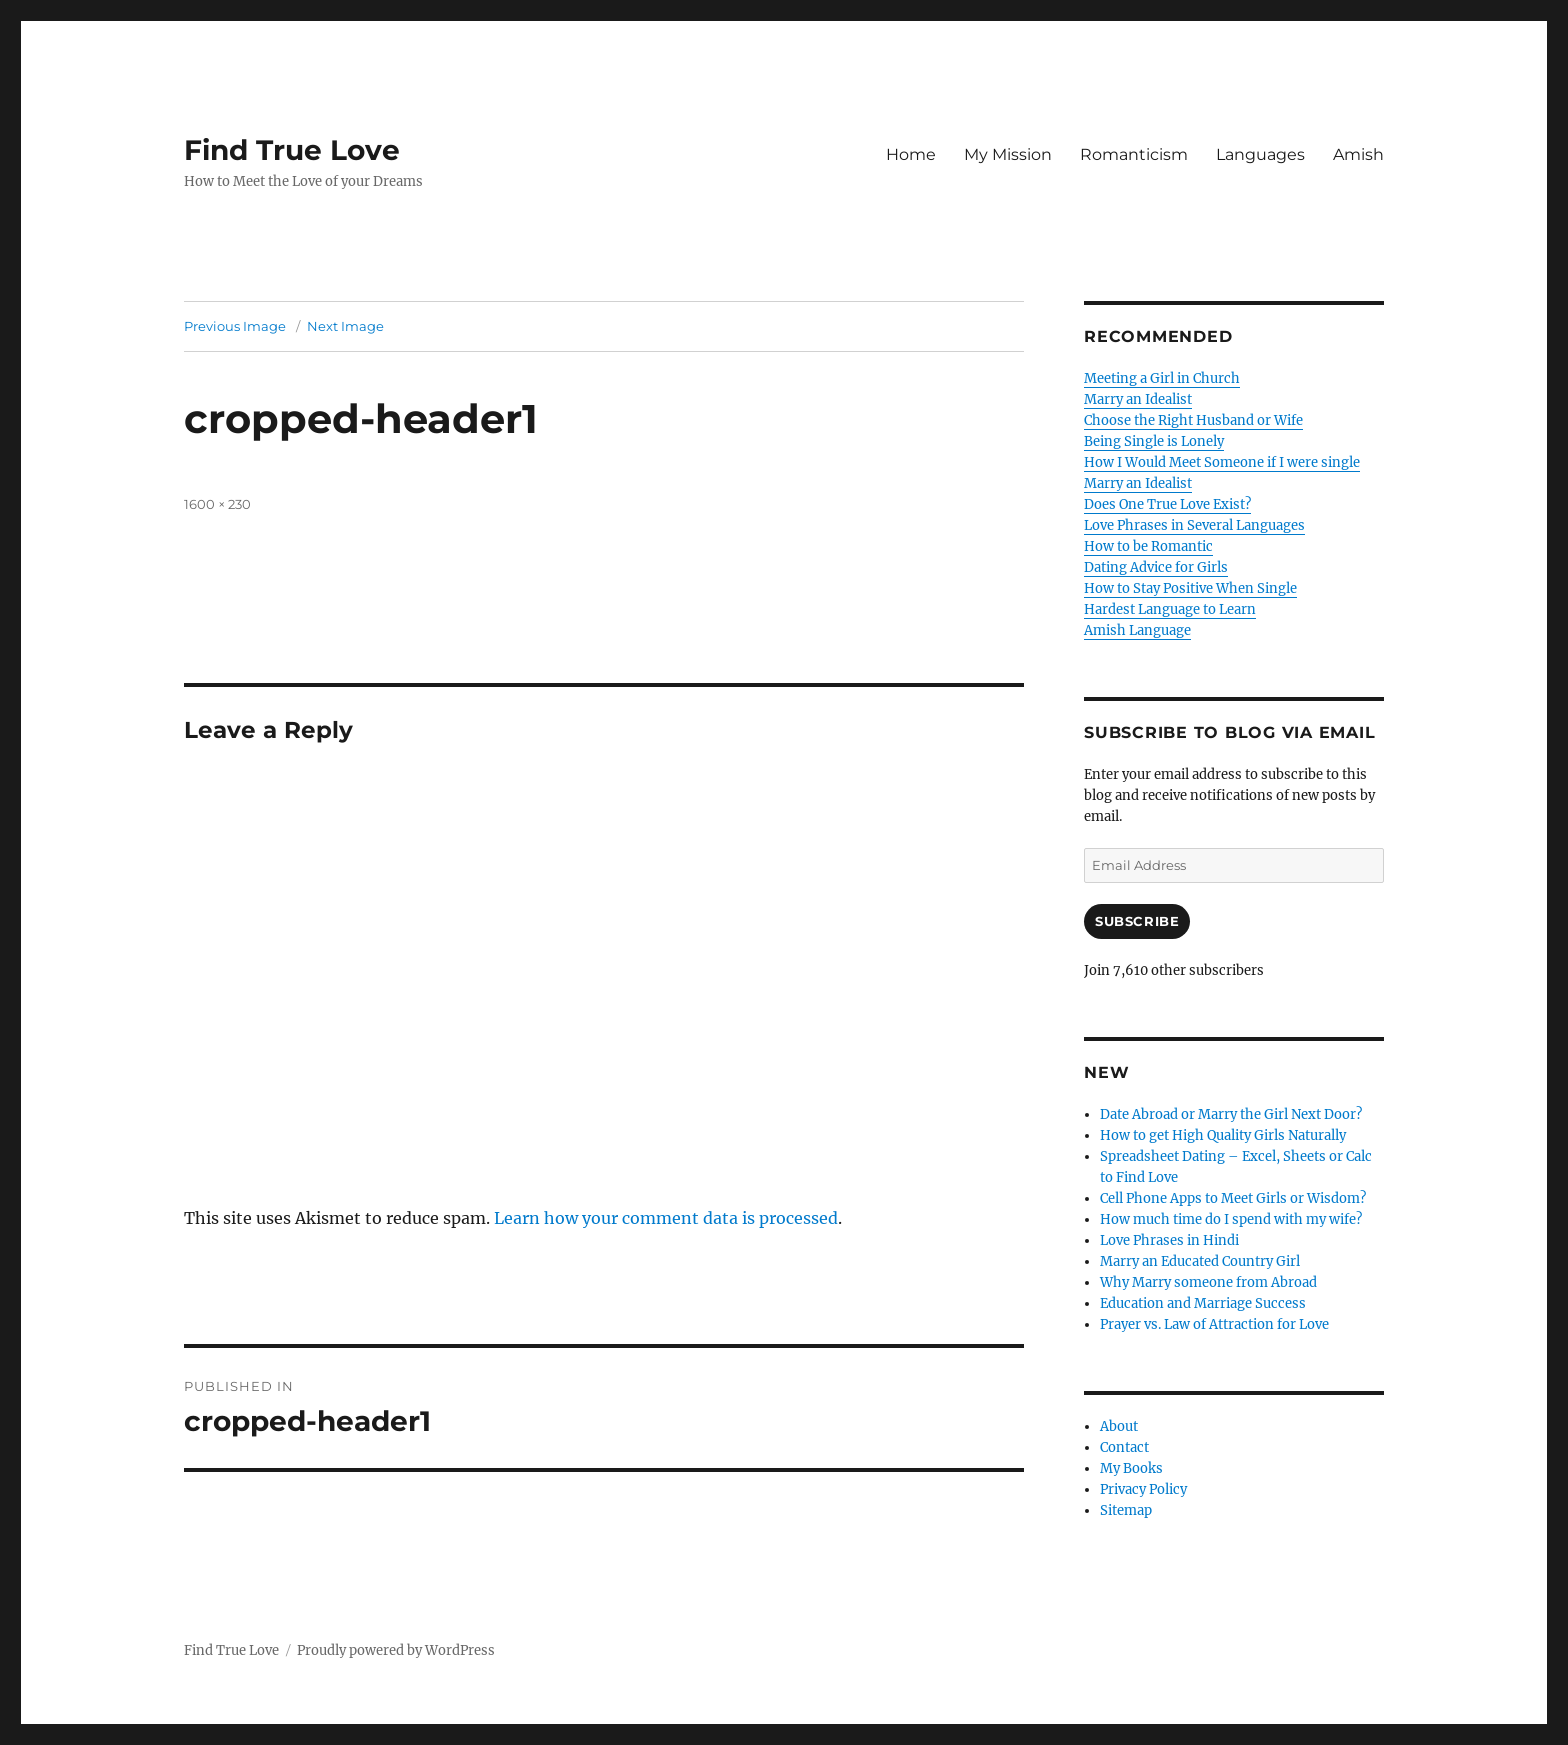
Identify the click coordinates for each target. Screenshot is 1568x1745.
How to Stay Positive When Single (1190, 588)
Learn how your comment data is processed (666, 1218)
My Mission (1008, 154)
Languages (1260, 154)
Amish (1358, 154)
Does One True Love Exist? (1167, 504)
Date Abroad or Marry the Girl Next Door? (1231, 1114)
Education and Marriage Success (1203, 1303)
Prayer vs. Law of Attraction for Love (1214, 1324)
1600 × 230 (217, 504)
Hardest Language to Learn (1170, 609)
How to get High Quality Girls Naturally (1223, 1135)
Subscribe (1137, 921)
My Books (1131, 1468)
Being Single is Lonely (1154, 441)
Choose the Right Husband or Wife (1193, 420)
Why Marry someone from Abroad (1208, 1282)
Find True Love (292, 150)
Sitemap (1126, 1510)
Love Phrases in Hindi (1169, 1240)
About (1119, 1426)
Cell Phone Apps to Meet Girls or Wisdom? (1233, 1198)
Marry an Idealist (1138, 399)
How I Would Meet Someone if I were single (1222, 462)
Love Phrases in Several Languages (1194, 525)
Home (911, 154)
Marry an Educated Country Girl (1200, 1261)
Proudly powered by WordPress (396, 1650)
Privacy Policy (1143, 1489)
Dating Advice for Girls (1156, 567)
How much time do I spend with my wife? (1231, 1219)
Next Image (345, 326)
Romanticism (1134, 154)
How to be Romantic (1148, 546)
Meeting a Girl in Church (1162, 378)
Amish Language (1137, 630)
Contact (1124, 1447)
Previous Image (235, 326)
